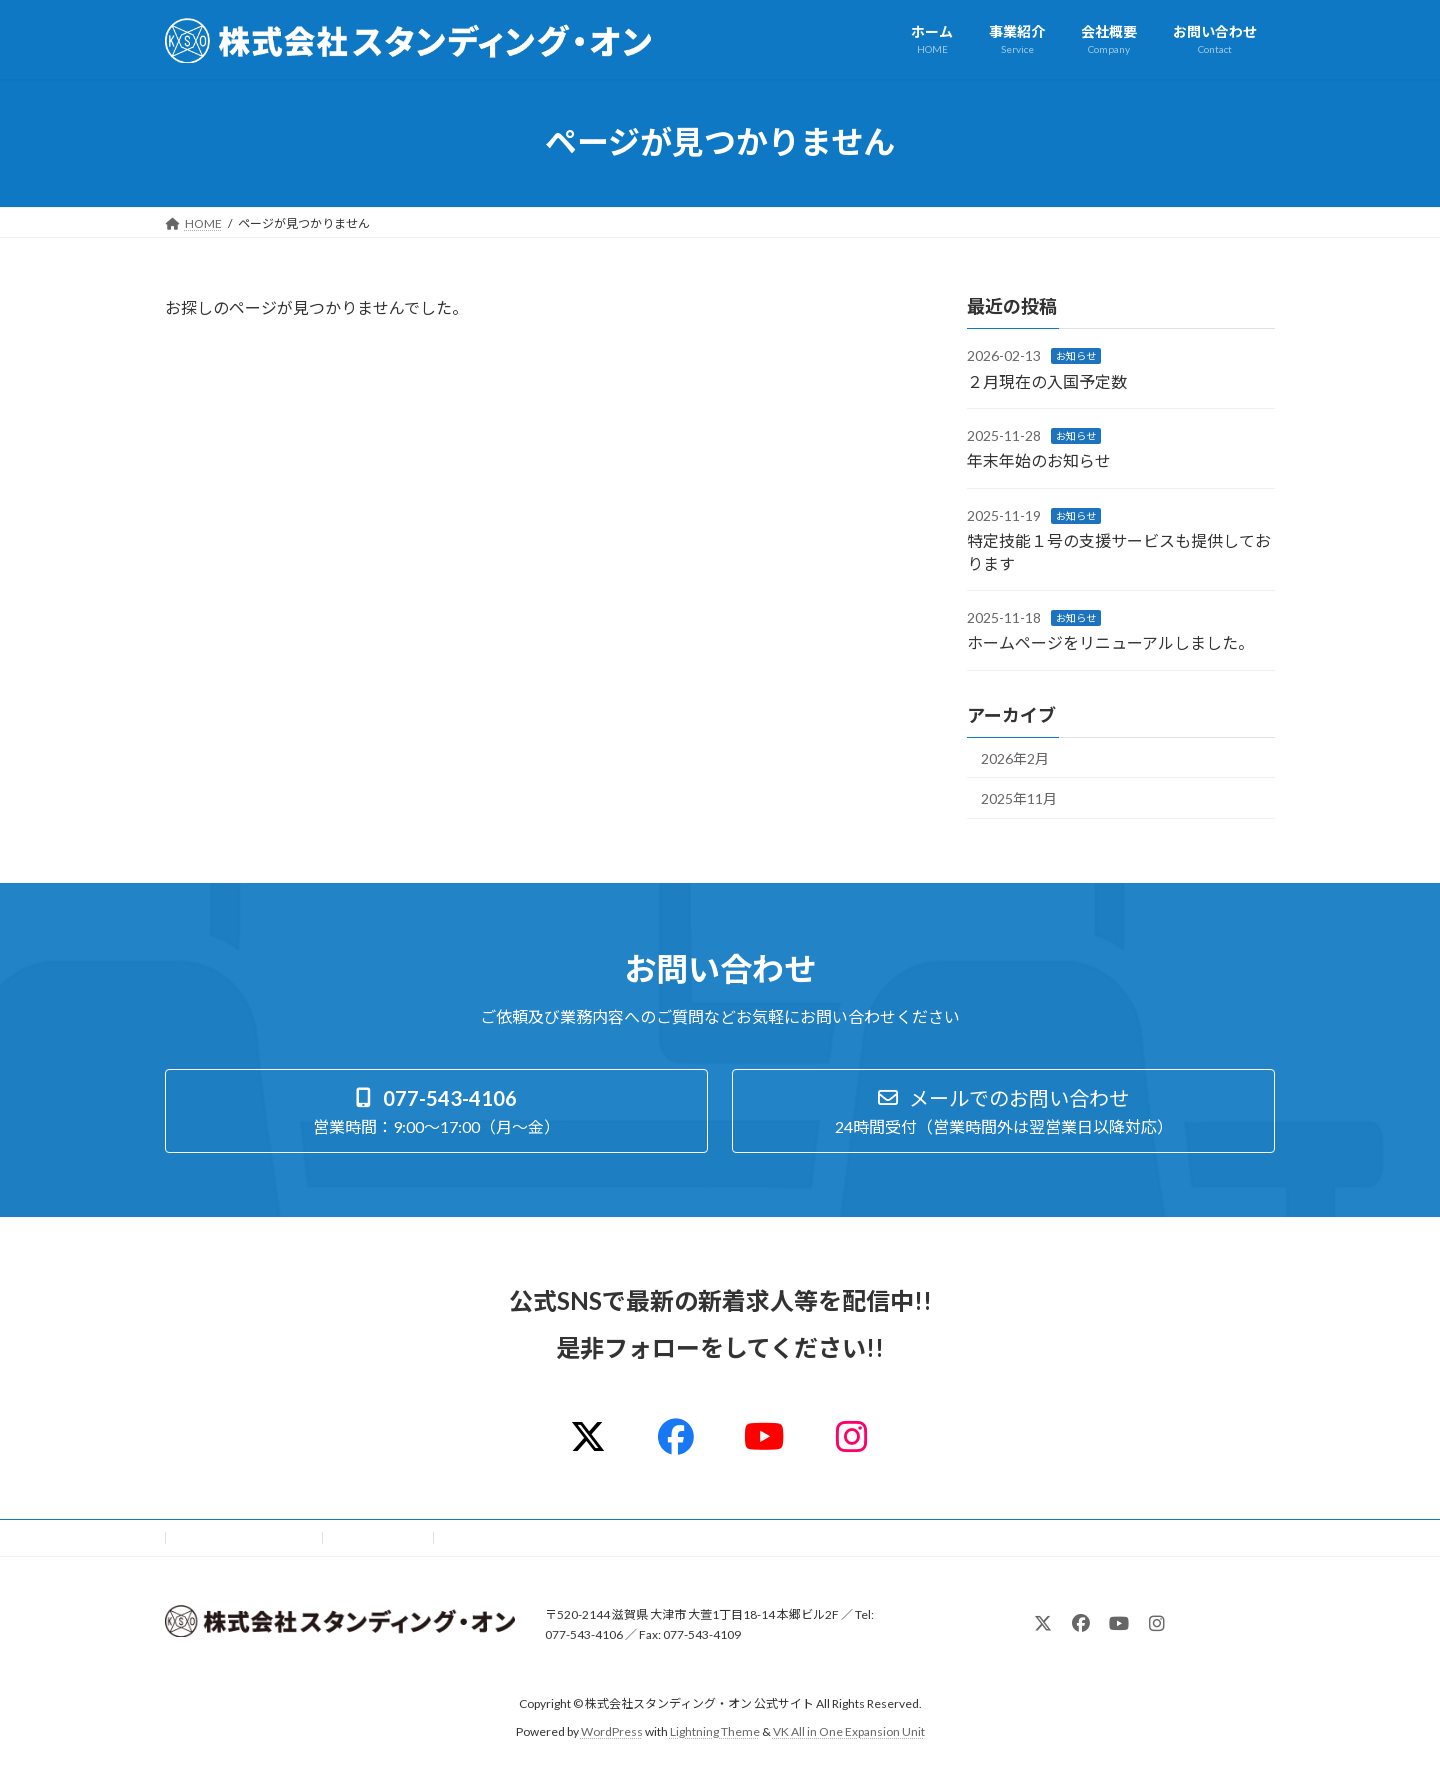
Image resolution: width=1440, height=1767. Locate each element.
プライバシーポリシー (244, 1537)
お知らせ (1076, 356)
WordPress (612, 1731)
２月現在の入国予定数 (1047, 380)
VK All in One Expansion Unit (849, 1731)
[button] (436, 1111)
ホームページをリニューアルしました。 (1110, 642)
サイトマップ (379, 1537)
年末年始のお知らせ (1039, 460)
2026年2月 (1015, 757)
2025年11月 (1019, 798)
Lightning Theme (715, 1731)
